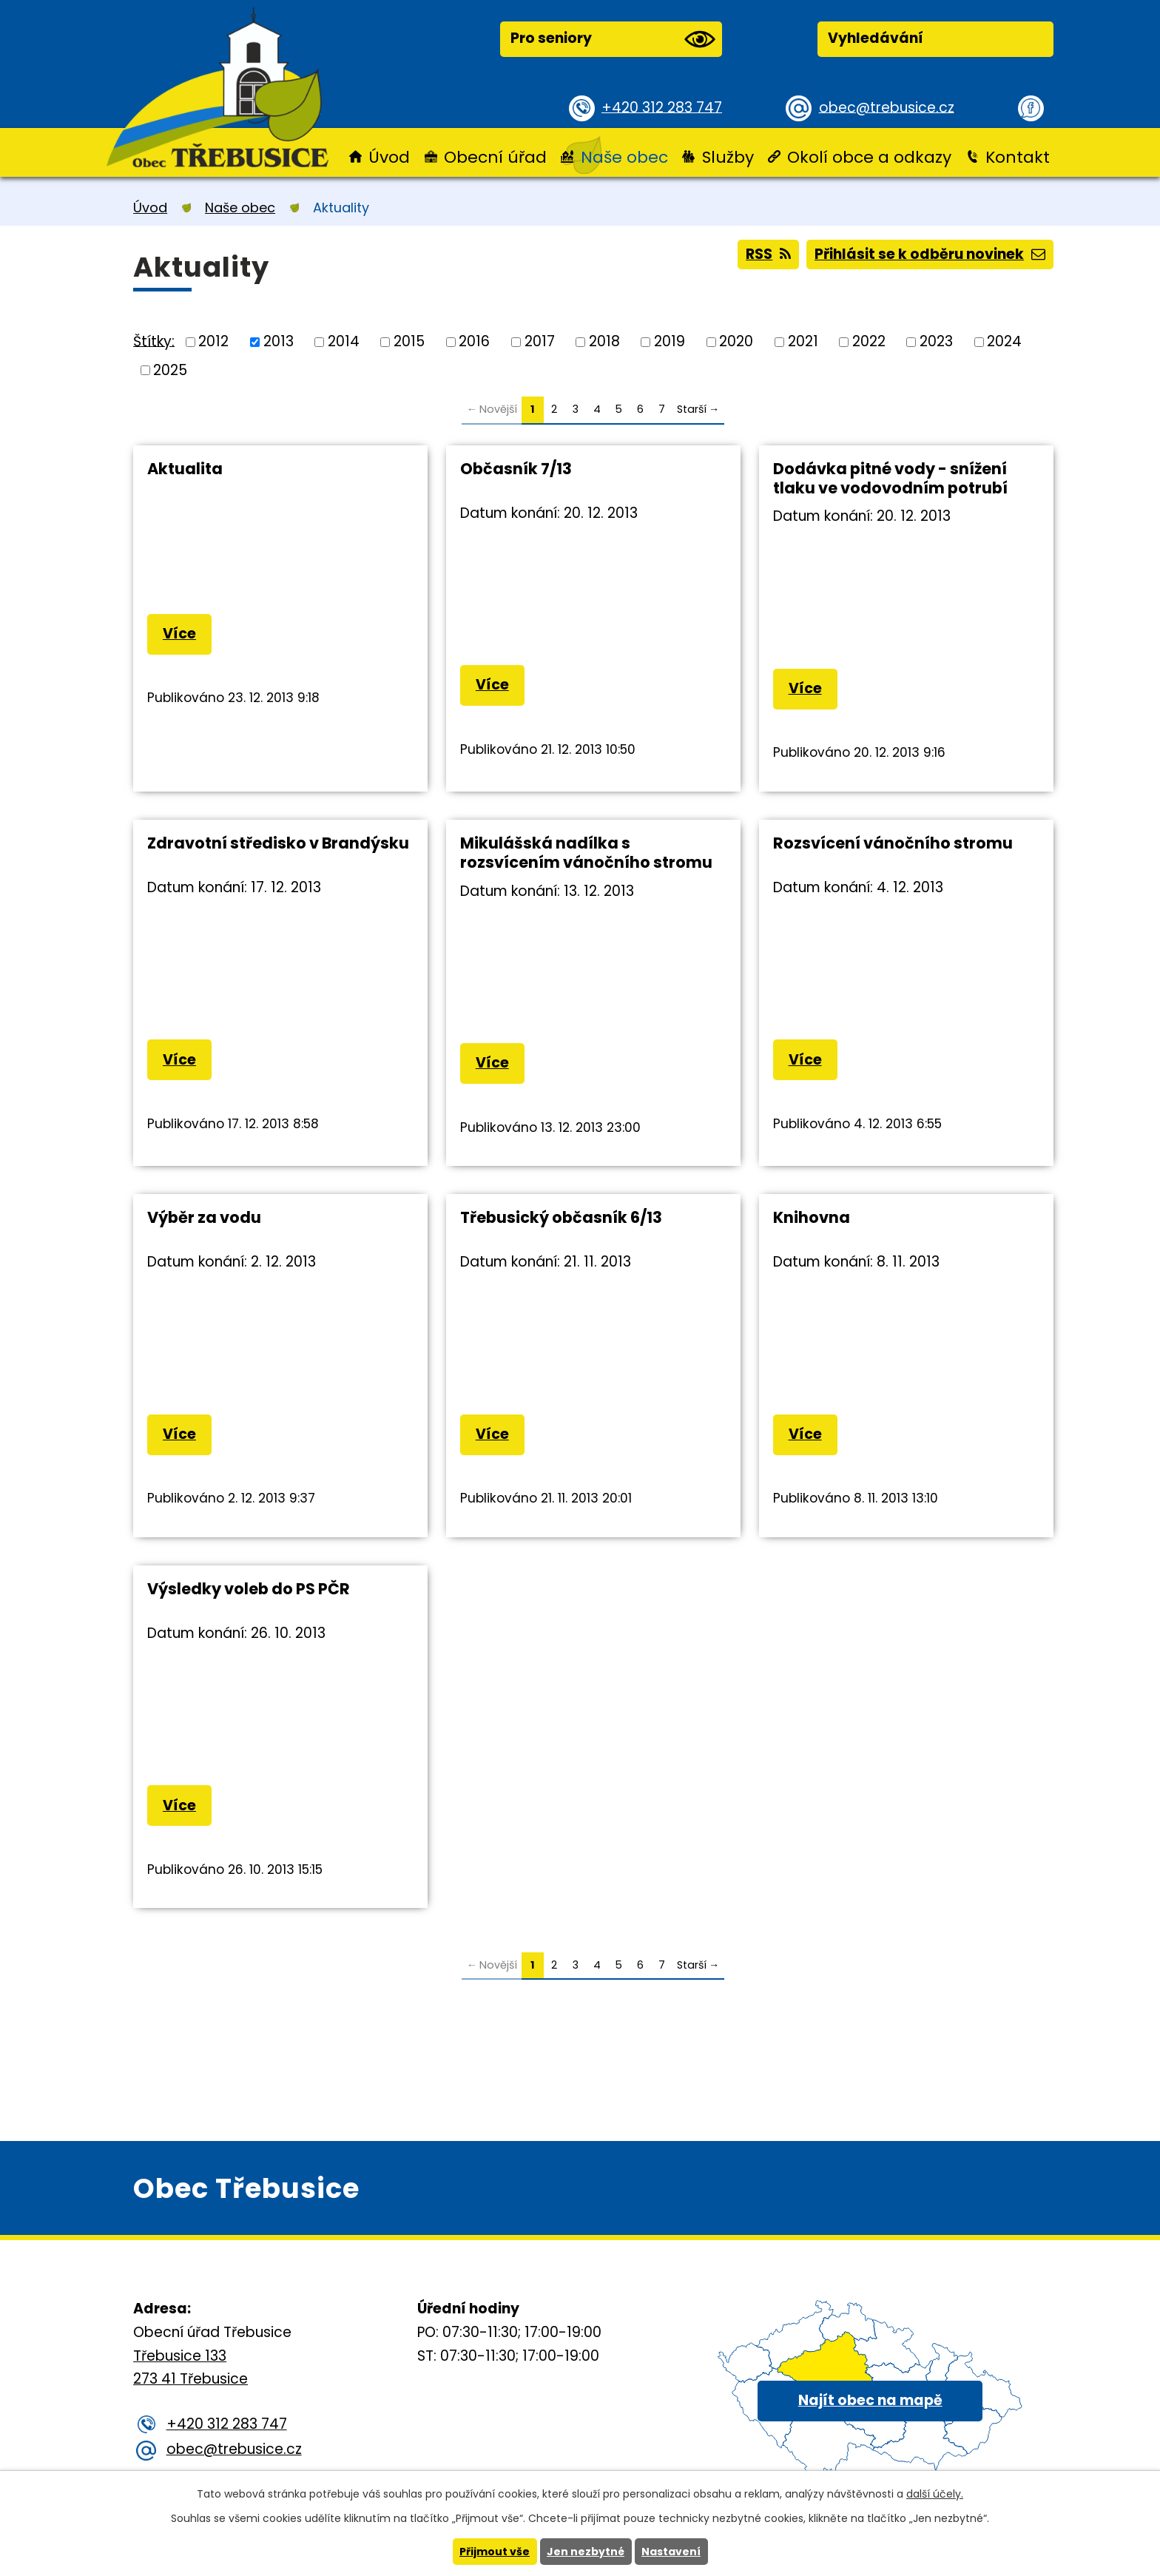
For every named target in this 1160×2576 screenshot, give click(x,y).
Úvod (389, 157)
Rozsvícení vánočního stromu (893, 843)
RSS (768, 254)
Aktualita (185, 468)
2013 (278, 341)
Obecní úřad (495, 157)
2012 (213, 341)
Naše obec (624, 157)
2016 (474, 341)
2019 (669, 341)
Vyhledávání (875, 38)
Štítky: (154, 341)
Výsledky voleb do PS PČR (248, 1588)
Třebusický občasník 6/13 (561, 1217)
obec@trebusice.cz (886, 107)
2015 (409, 341)
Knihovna (811, 1217)
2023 (936, 341)
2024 (1004, 341)
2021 (803, 341)
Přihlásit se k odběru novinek (930, 254)
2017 (540, 341)
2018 (604, 341)
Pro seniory (612, 39)
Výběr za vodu (204, 1217)
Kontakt (1017, 157)
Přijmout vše (494, 2551)
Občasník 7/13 (516, 468)
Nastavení (671, 2551)
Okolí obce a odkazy (869, 157)
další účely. (934, 2493)
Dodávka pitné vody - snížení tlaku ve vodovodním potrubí (890, 478)
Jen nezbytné (585, 2551)
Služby (728, 157)
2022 (869, 341)
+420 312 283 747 (661, 107)
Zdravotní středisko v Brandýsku (278, 843)
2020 (736, 341)
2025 (170, 370)
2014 (344, 341)
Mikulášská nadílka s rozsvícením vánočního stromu (586, 852)
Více (179, 634)
